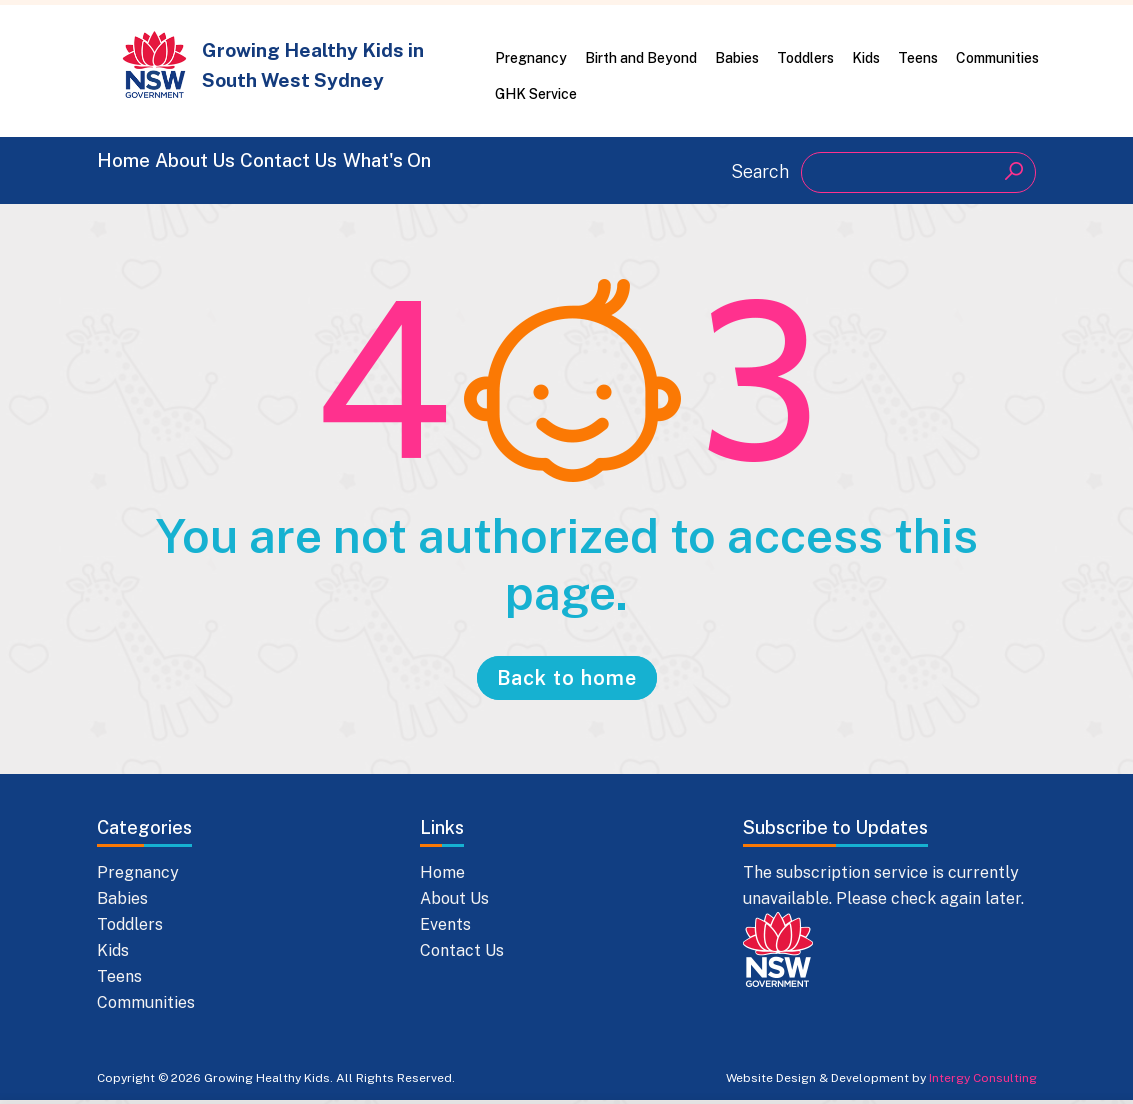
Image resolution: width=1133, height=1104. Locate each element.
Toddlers (805, 58)
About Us (244, 170)
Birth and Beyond (641, 58)
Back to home (567, 682)
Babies (737, 58)
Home (128, 170)
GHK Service (536, 94)
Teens (918, 58)
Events (445, 928)
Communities (997, 58)
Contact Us (386, 170)
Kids (866, 58)
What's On (532, 170)
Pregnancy (531, 58)
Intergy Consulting (983, 1082)
